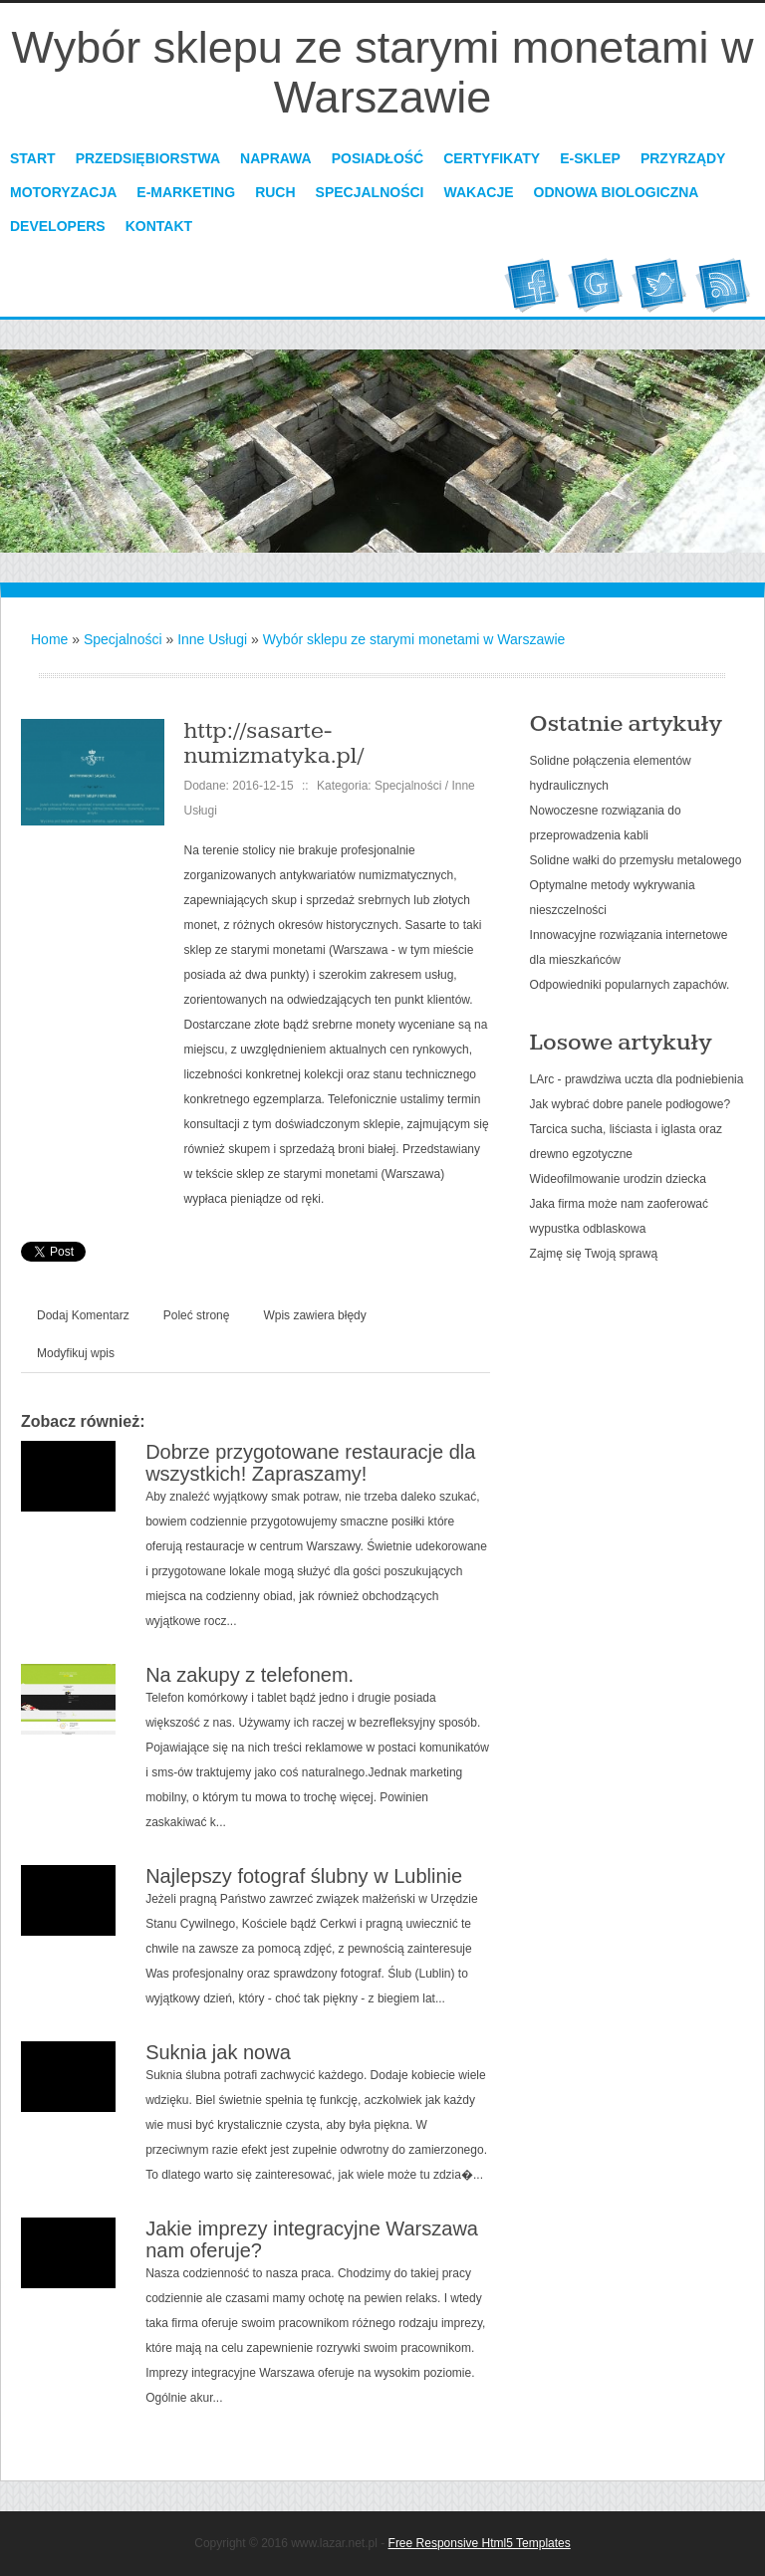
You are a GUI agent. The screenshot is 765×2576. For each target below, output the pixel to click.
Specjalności (123, 639)
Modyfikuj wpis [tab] (76, 1353)
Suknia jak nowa (218, 2052)
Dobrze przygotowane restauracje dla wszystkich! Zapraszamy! (310, 1463)
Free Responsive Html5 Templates (479, 2543)
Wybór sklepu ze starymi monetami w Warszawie (414, 639)
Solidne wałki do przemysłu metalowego (636, 860)
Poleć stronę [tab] (196, 1315)
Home (49, 639)
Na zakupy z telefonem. (249, 1675)
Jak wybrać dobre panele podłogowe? (630, 1104)
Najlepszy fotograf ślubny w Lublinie (303, 1876)
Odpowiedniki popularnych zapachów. (630, 985)
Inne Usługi (212, 639)
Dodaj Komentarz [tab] (83, 1315)
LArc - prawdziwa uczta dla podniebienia (637, 1079)
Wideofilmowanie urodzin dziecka (618, 1179)
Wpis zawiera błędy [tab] (314, 1315)
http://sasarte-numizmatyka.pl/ (274, 743)
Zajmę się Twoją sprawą (594, 1254)
